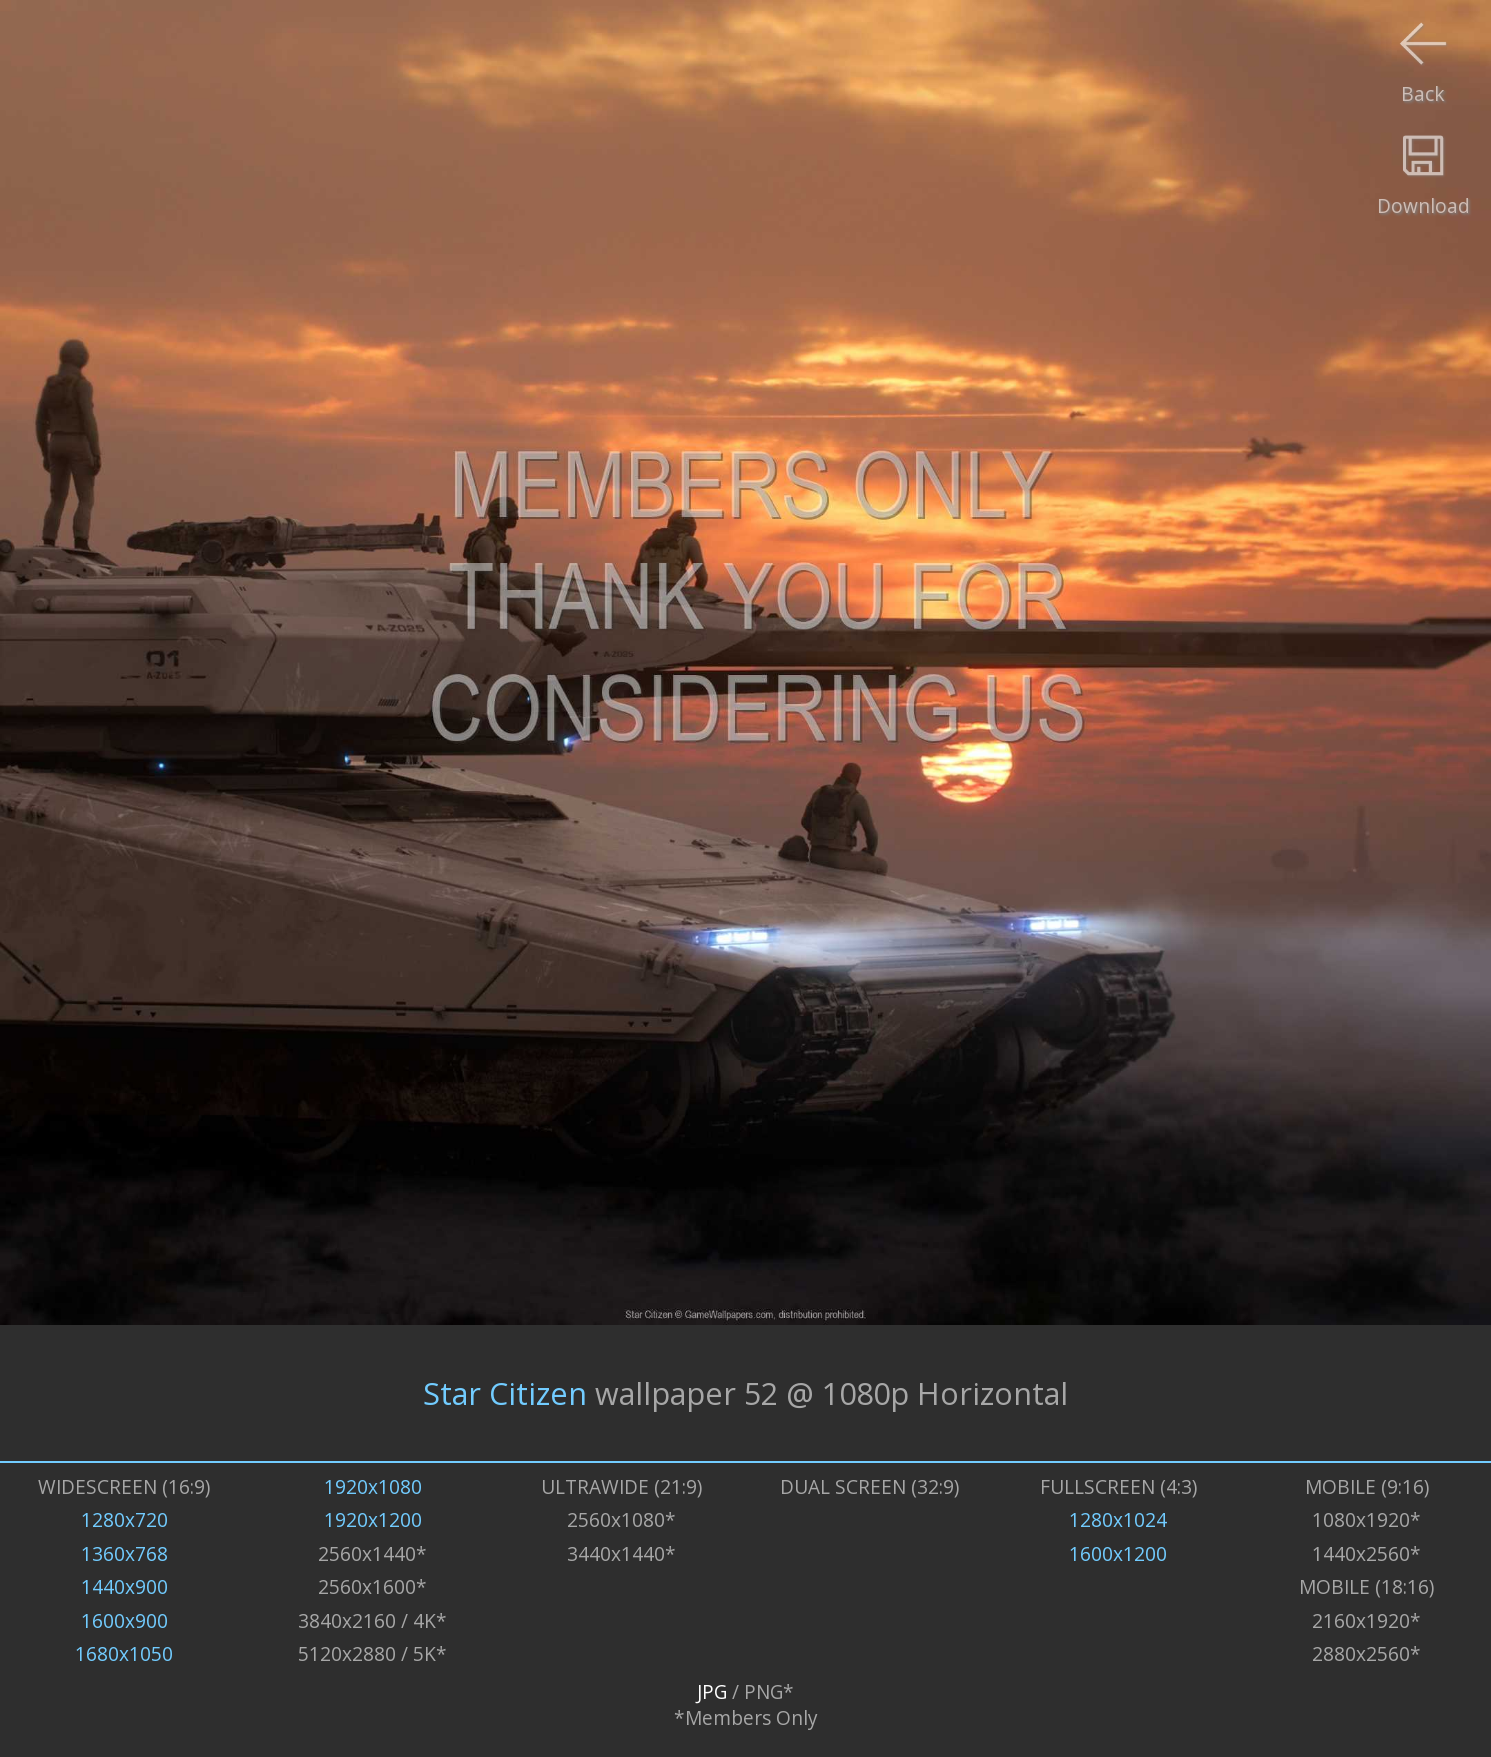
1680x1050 (124, 1654)
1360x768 (124, 1554)
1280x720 (124, 1520)
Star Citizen (505, 1393)
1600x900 (124, 1621)
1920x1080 (373, 1487)
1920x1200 (373, 1520)
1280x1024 (1118, 1520)
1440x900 (124, 1587)
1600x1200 (1118, 1554)
